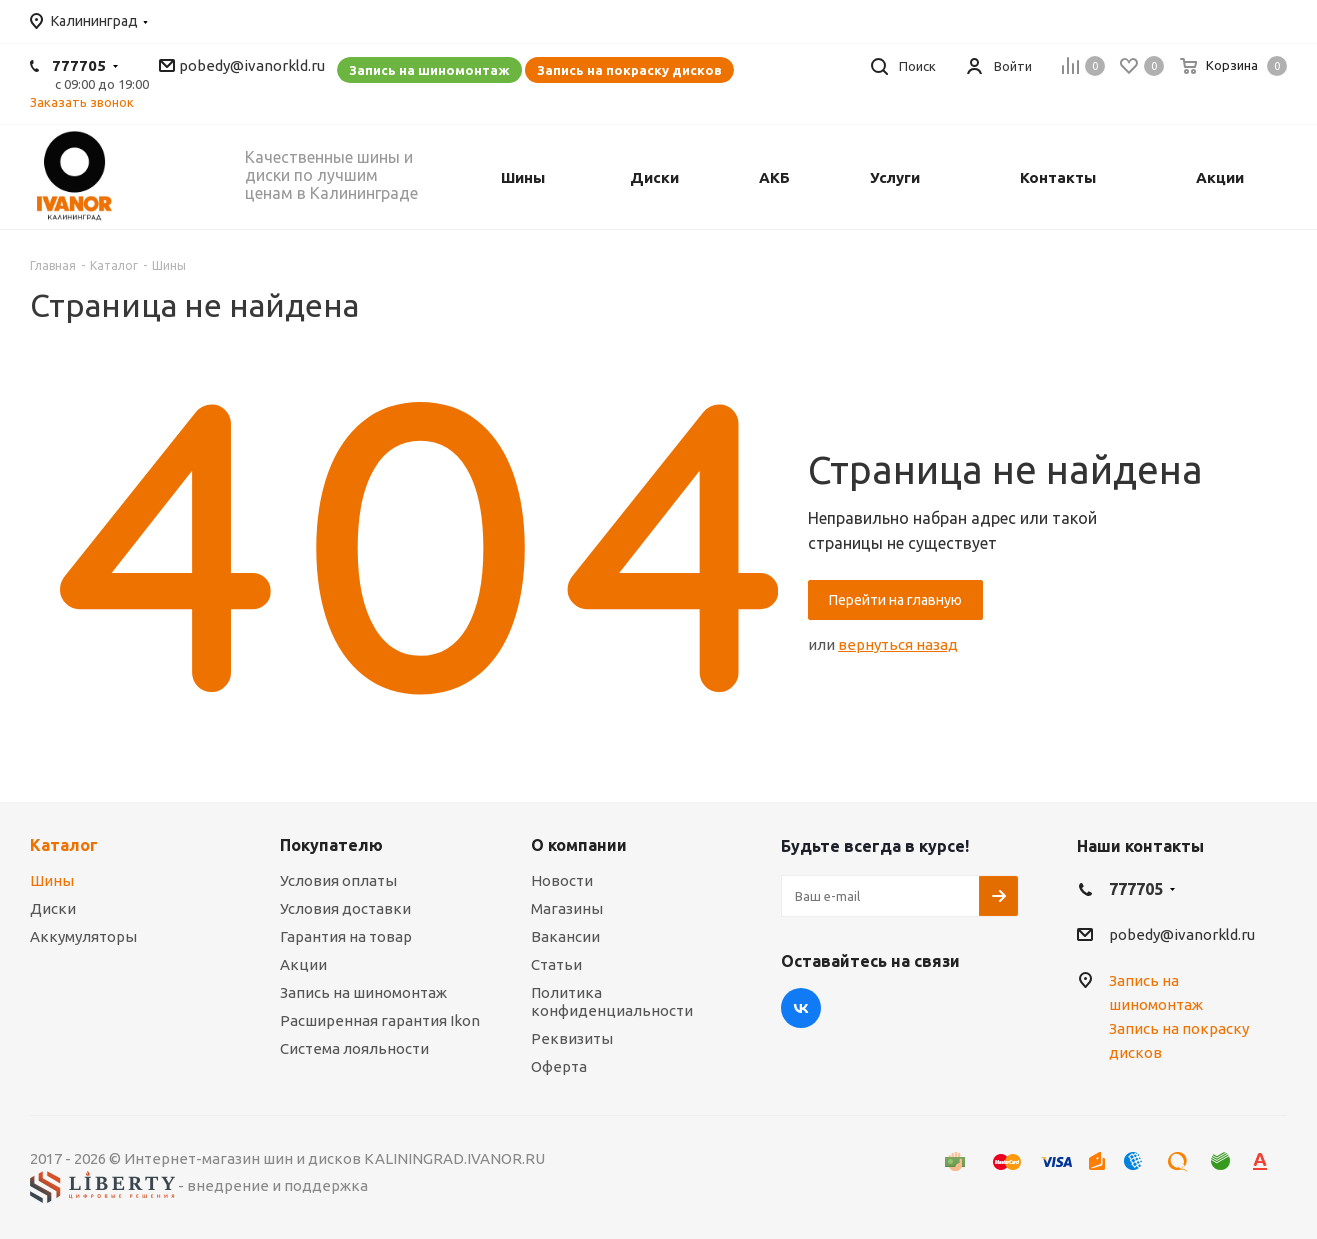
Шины (52, 880)
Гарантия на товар (346, 936)
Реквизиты (572, 1038)
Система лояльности (354, 1048)
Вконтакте (801, 1008)
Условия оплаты (338, 880)
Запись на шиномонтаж (429, 70)
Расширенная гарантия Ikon (380, 1020)
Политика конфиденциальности (612, 1001)
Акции (303, 964)
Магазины (567, 908)
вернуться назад (898, 644)
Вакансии (565, 936)
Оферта (559, 1066)
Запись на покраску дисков (629, 70)
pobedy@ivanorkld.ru (252, 65)
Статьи (556, 964)
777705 (79, 65)
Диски (53, 908)
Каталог (64, 845)
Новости (562, 880)
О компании (579, 845)
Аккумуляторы (83, 936)
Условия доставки (345, 908)
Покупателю (331, 845)
